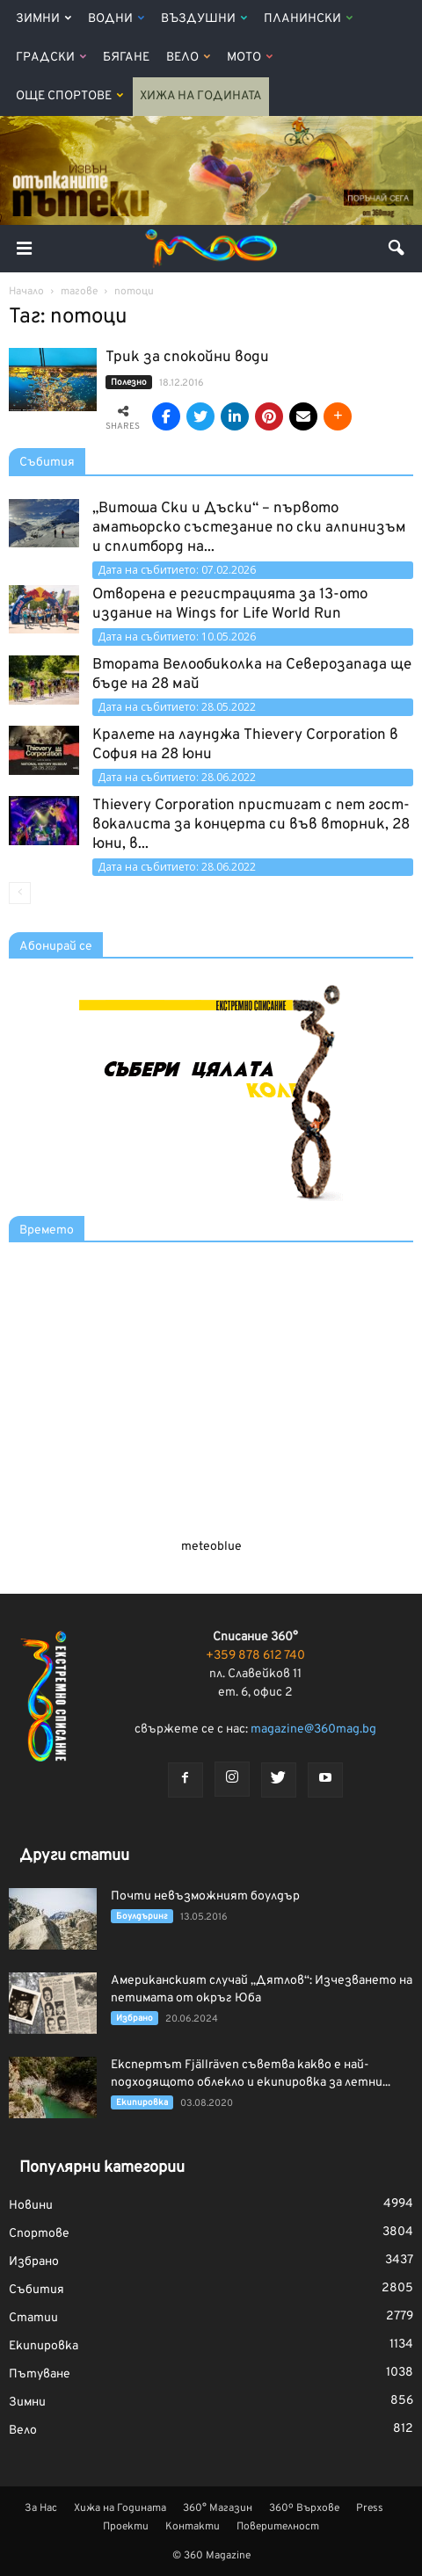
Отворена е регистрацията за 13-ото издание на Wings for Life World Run (229, 604)
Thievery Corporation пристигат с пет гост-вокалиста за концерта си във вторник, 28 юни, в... (251, 825)
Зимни (43, 18)
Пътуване (39, 2374)
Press (369, 2508)
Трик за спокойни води (187, 357)
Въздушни (204, 18)
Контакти (192, 2527)
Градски (51, 57)
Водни (116, 18)
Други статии (74, 1856)
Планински (308, 18)
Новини (31, 2205)
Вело (188, 57)
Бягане (126, 57)
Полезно (129, 382)
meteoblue (211, 1546)
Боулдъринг (142, 1916)
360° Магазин (217, 2508)
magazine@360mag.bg (313, 1729)
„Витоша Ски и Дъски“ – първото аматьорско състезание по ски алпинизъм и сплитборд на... (249, 528)
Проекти (126, 2527)
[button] (397, 248)
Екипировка (142, 2103)
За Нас (41, 2508)
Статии (33, 2318)
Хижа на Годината (201, 96)
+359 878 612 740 (255, 1655)
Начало (26, 292)
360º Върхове (304, 2508)
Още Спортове (69, 96)
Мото (250, 57)
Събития (47, 462)
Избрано (134, 2018)
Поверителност (277, 2527)
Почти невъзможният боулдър (205, 1896)
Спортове (39, 2233)
